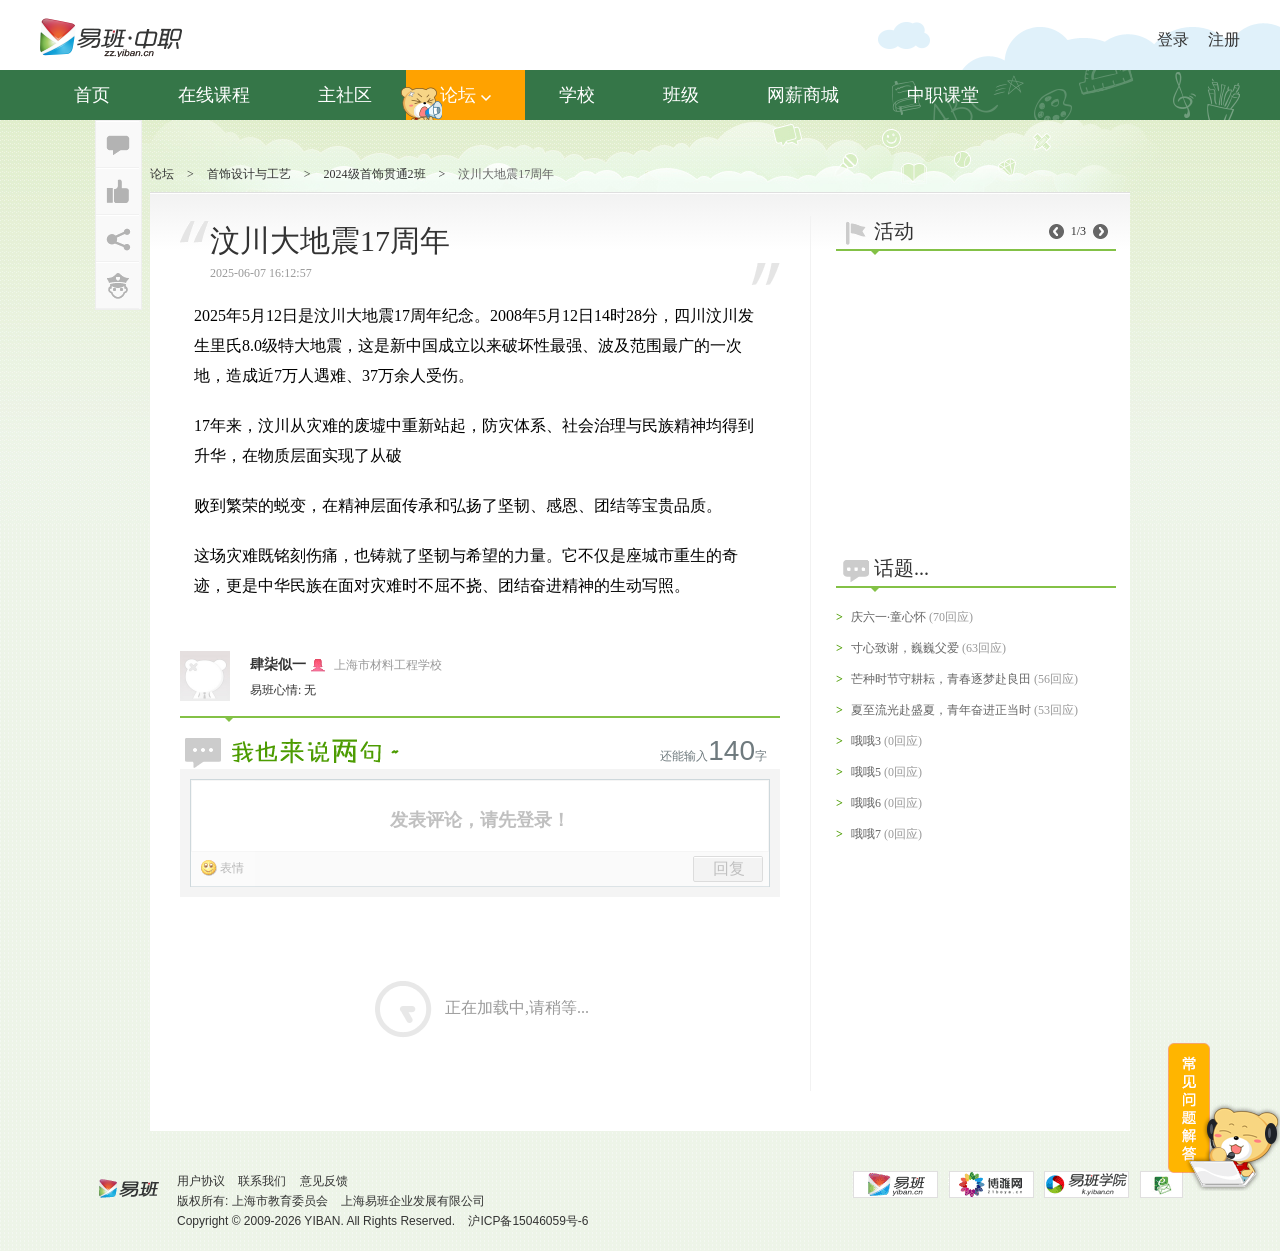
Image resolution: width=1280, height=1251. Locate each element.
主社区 (345, 95)
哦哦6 (866, 803)
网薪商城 (803, 95)
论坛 (465, 95)
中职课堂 (943, 95)
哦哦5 (866, 772)
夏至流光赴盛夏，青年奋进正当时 (941, 710)
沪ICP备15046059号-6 (528, 1221)
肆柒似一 (278, 664)
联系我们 (262, 1181)
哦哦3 (866, 741)
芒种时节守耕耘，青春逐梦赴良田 (941, 679)
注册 (1224, 39)
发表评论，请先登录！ (480, 820)
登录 (1173, 39)
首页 (92, 95)
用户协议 (201, 1181)
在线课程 (214, 95)
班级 (681, 95)
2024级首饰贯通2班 (375, 174)
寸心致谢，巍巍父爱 (905, 648)
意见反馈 (324, 1181)
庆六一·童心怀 (888, 617)
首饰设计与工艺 (249, 174)
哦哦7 (866, 834)
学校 (577, 95)
